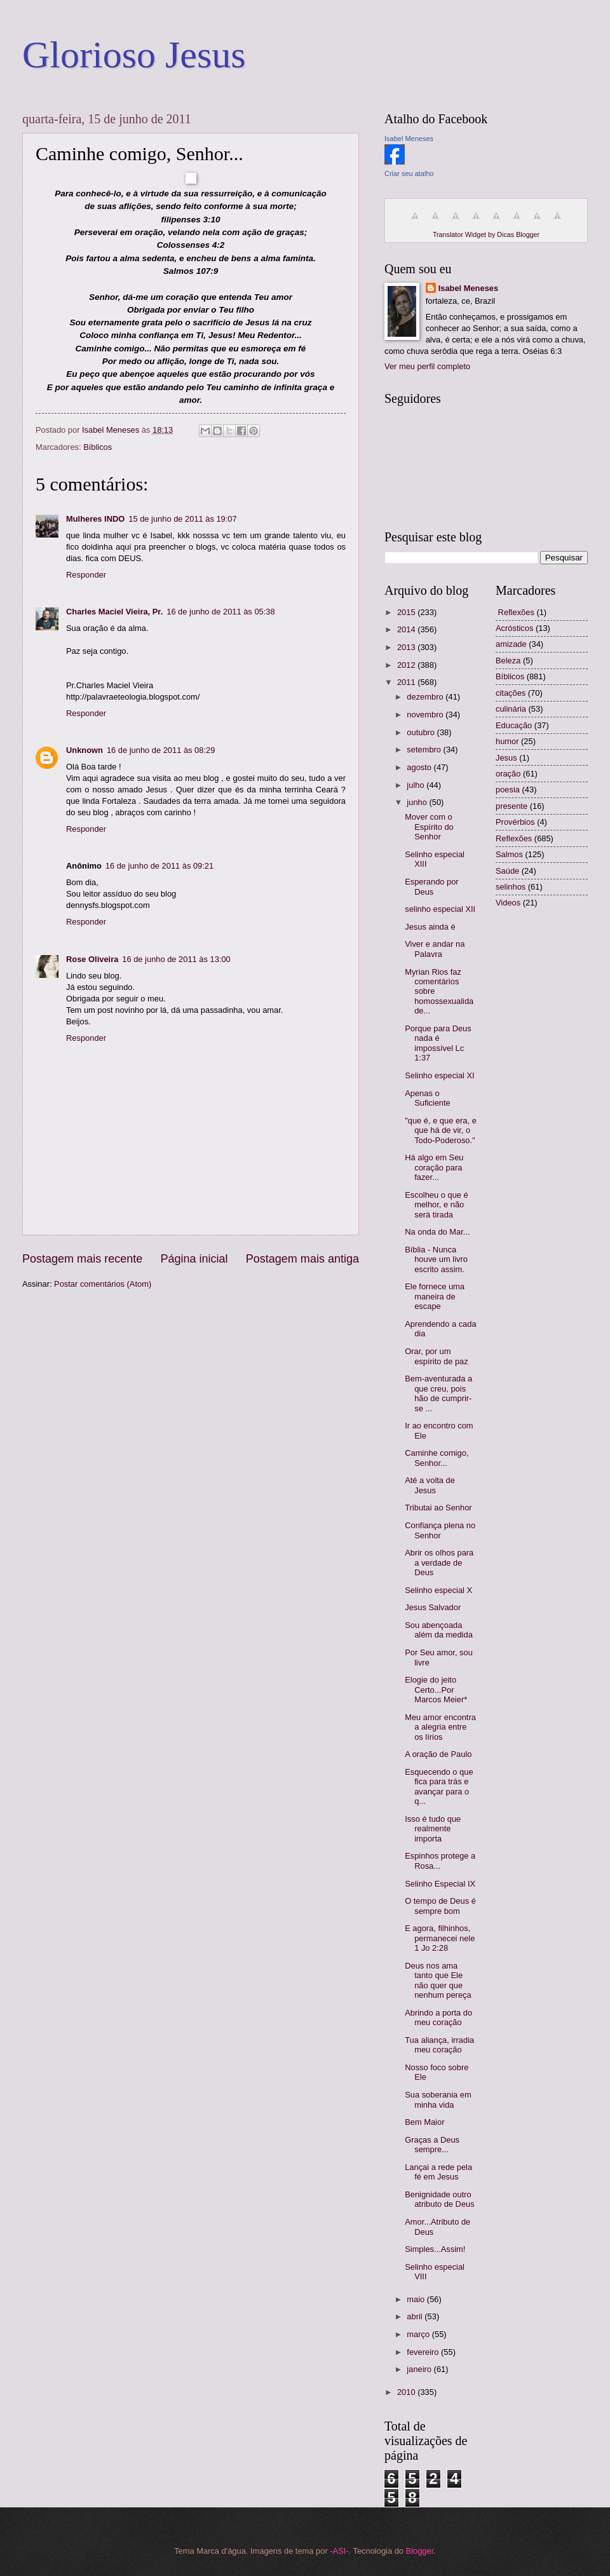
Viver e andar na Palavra (434, 948)
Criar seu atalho (409, 173)
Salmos (509, 854)
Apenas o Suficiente (428, 1098)
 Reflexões (515, 612)
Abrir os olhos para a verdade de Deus (439, 1562)
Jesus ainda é (430, 927)
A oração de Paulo (438, 1754)
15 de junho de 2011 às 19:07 (182, 519)
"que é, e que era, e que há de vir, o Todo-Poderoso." (441, 1130)
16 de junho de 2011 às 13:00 (176, 959)
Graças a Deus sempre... (432, 2144)
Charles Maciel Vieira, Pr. (114, 611)
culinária (511, 709)
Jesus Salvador (433, 1607)
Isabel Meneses (408, 138)
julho (416, 785)
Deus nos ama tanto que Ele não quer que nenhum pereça (438, 1980)
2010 (407, 2392)
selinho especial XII (440, 909)
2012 (407, 665)
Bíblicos (97, 447)
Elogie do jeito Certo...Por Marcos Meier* (436, 1689)
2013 (407, 647)
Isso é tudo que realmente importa (433, 1828)
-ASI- (339, 2551)
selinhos (510, 886)
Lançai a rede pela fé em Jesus (438, 2171)
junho (418, 802)
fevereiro (424, 2352)
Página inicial (193, 1258)
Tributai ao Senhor (438, 1507)
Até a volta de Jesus (430, 1485)
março (419, 2334)
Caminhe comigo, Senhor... (436, 1457)
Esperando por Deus (431, 886)
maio (416, 2299)
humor (507, 741)
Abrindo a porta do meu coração (438, 2017)
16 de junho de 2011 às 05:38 (220, 611)
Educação (514, 725)
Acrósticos (514, 628)
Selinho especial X (438, 1590)
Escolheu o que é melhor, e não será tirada (436, 1204)
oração (508, 773)
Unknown (84, 750)
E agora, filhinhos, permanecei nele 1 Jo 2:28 (440, 1938)
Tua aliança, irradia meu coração (439, 2044)
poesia (508, 789)
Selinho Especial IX (440, 1883)
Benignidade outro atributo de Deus (439, 2199)
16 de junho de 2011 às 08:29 (161, 750)
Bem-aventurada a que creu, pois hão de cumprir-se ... (438, 1393)
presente (511, 806)
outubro (422, 732)
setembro (425, 749)
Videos (508, 902)
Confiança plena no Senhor (440, 1530)
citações (510, 693)
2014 (407, 629)
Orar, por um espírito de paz (436, 1356)
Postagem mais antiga (302, 1258)
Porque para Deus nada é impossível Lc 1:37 (438, 1043)
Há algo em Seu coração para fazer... (434, 1167)
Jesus (506, 758)
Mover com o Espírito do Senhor (429, 826)
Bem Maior (424, 2122)
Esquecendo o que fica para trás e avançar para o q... (439, 1786)
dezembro (426, 697)
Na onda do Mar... (437, 1232)
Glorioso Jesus (134, 55)
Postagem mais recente (82, 1258)
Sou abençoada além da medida (439, 1629)
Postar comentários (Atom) (102, 1284)
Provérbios (515, 822)
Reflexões (514, 838)
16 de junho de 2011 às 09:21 (159, 866)
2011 (407, 682)
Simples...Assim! (435, 2249)
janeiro (420, 2369)
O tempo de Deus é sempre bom (440, 1905)
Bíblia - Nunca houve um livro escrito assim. (436, 1259)
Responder (86, 575)
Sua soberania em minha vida (438, 2099)
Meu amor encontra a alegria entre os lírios (440, 1727)
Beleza (508, 660)
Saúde (507, 871)
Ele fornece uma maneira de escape (434, 1296)
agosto (420, 767)
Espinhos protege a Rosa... (440, 1860)
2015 (407, 612)
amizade (511, 644)
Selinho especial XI (440, 1075)
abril (415, 2316)
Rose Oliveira (92, 959)
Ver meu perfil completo (427, 366)
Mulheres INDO (95, 519)
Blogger (420, 2551)
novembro (426, 714)
